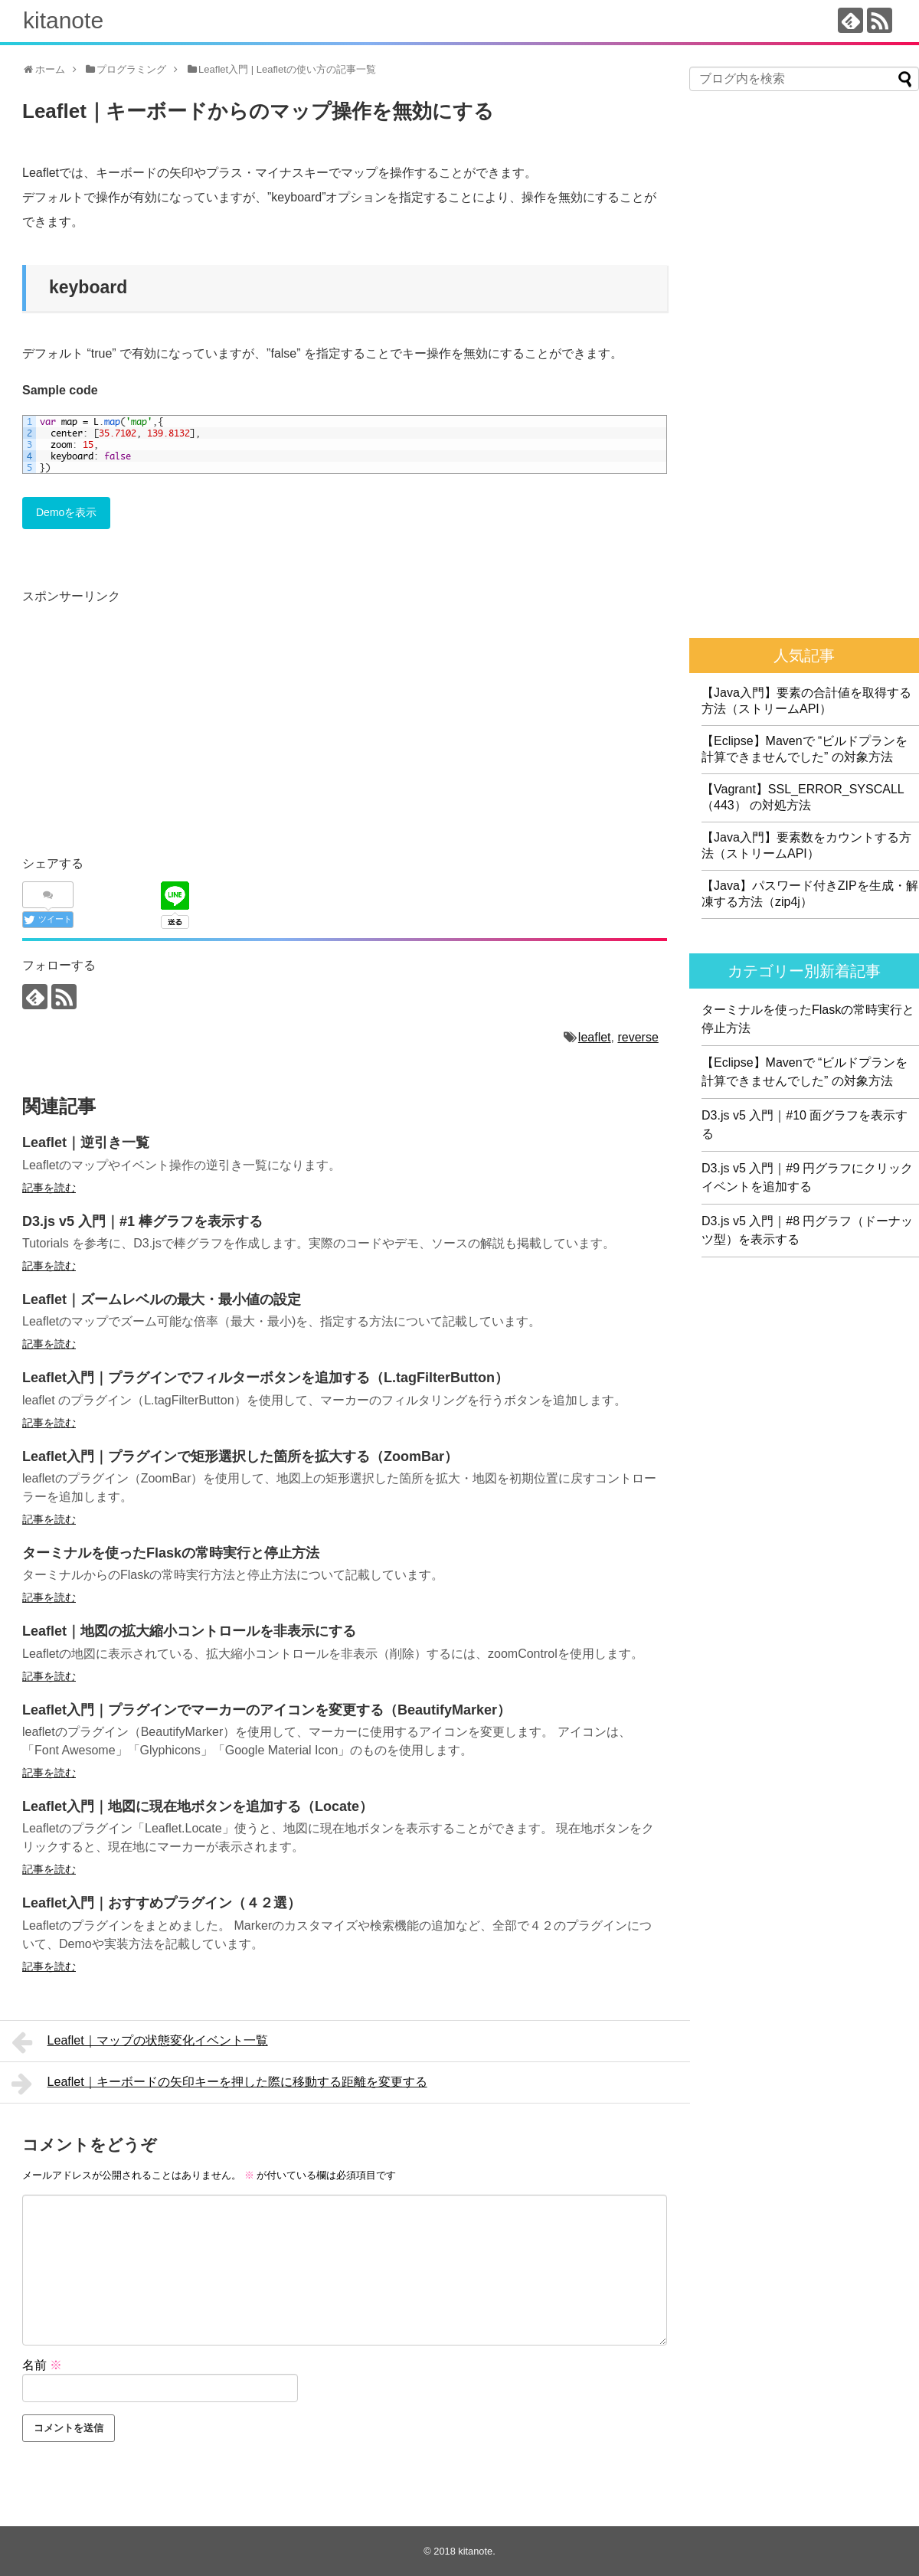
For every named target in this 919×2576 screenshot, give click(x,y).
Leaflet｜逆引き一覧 (85, 1142)
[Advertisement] (151, 715)
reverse (637, 1037)
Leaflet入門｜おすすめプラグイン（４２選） (161, 1903)
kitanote (63, 20)
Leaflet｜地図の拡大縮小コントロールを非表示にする (189, 1631)
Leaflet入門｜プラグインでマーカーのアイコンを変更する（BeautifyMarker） (266, 1710)
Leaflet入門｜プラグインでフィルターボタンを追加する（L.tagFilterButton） (265, 1377)
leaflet (594, 1037)
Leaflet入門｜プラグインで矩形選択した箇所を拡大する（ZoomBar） (240, 1456)
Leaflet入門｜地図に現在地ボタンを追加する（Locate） (197, 1806)
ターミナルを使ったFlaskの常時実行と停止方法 (170, 1553)
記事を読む (49, 1188)
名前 (42, 2365)
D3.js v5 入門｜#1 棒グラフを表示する (142, 1221)
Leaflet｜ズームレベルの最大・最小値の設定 (161, 1299)
